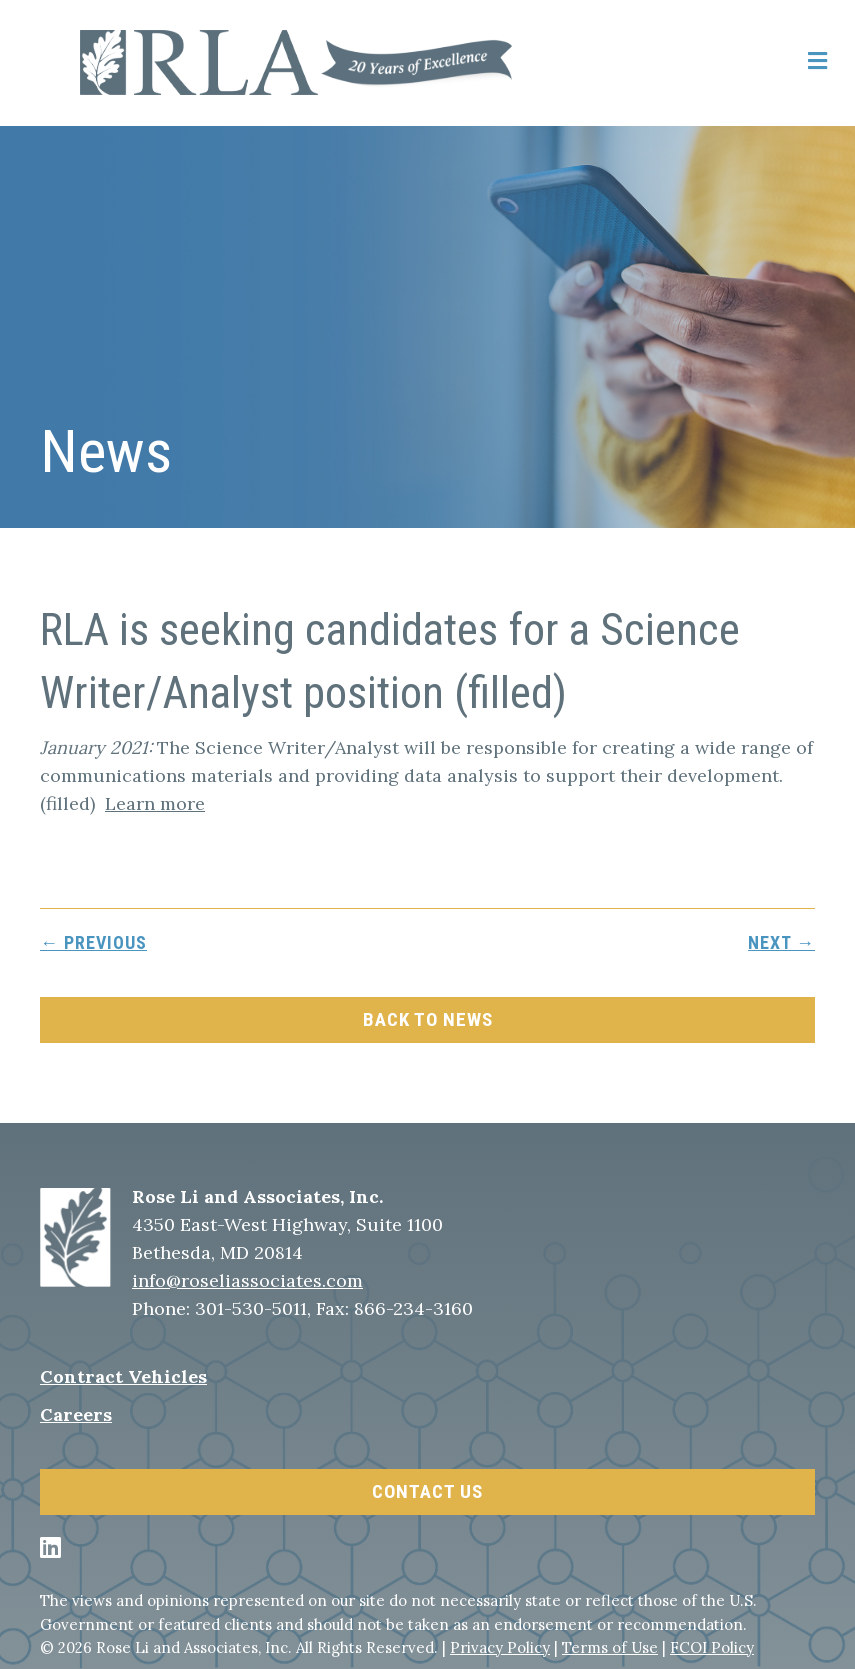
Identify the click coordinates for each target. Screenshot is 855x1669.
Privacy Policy (500, 1647)
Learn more (155, 803)
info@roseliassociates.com (247, 1280)
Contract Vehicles (123, 1376)
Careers (76, 1414)
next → (781, 942)
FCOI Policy (712, 1647)
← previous (93, 942)
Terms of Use (610, 1647)
